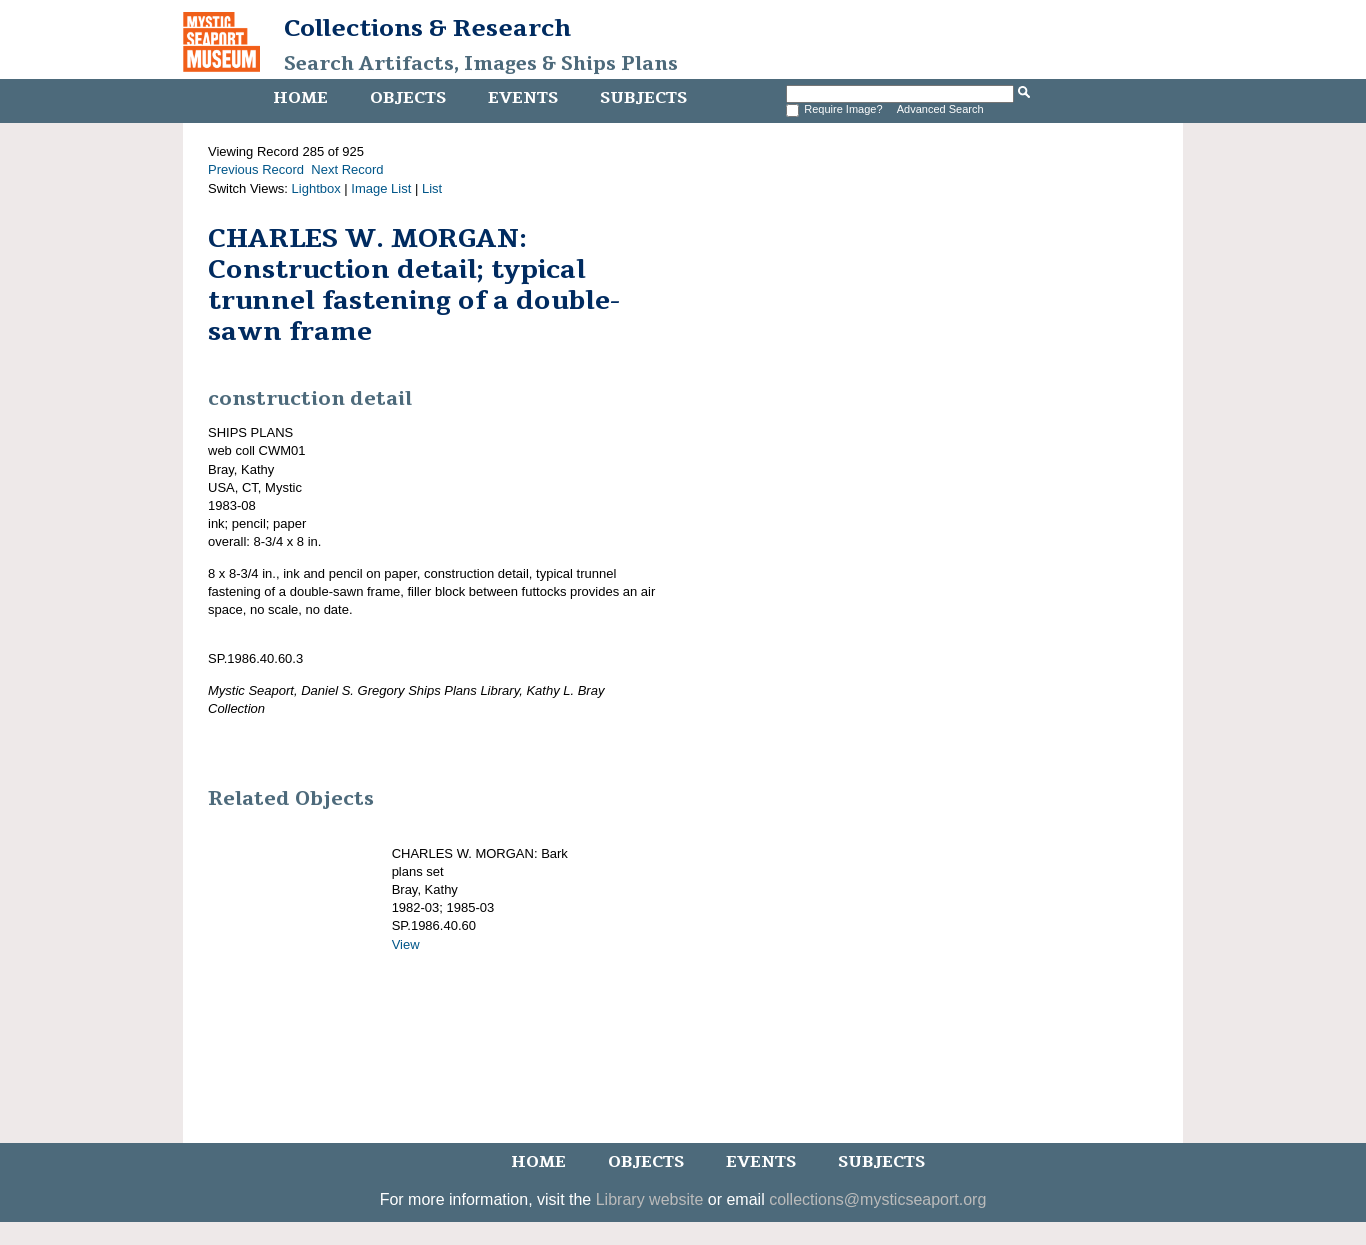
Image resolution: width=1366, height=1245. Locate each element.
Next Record (347, 169)
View (406, 944)
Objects (408, 98)
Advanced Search (940, 109)
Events (523, 98)
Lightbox (316, 188)
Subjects (643, 98)
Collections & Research (427, 28)
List (432, 188)
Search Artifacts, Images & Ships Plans (481, 64)
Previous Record (256, 169)
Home (300, 98)
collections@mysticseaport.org (877, 1199)
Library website (650, 1199)
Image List (381, 188)
